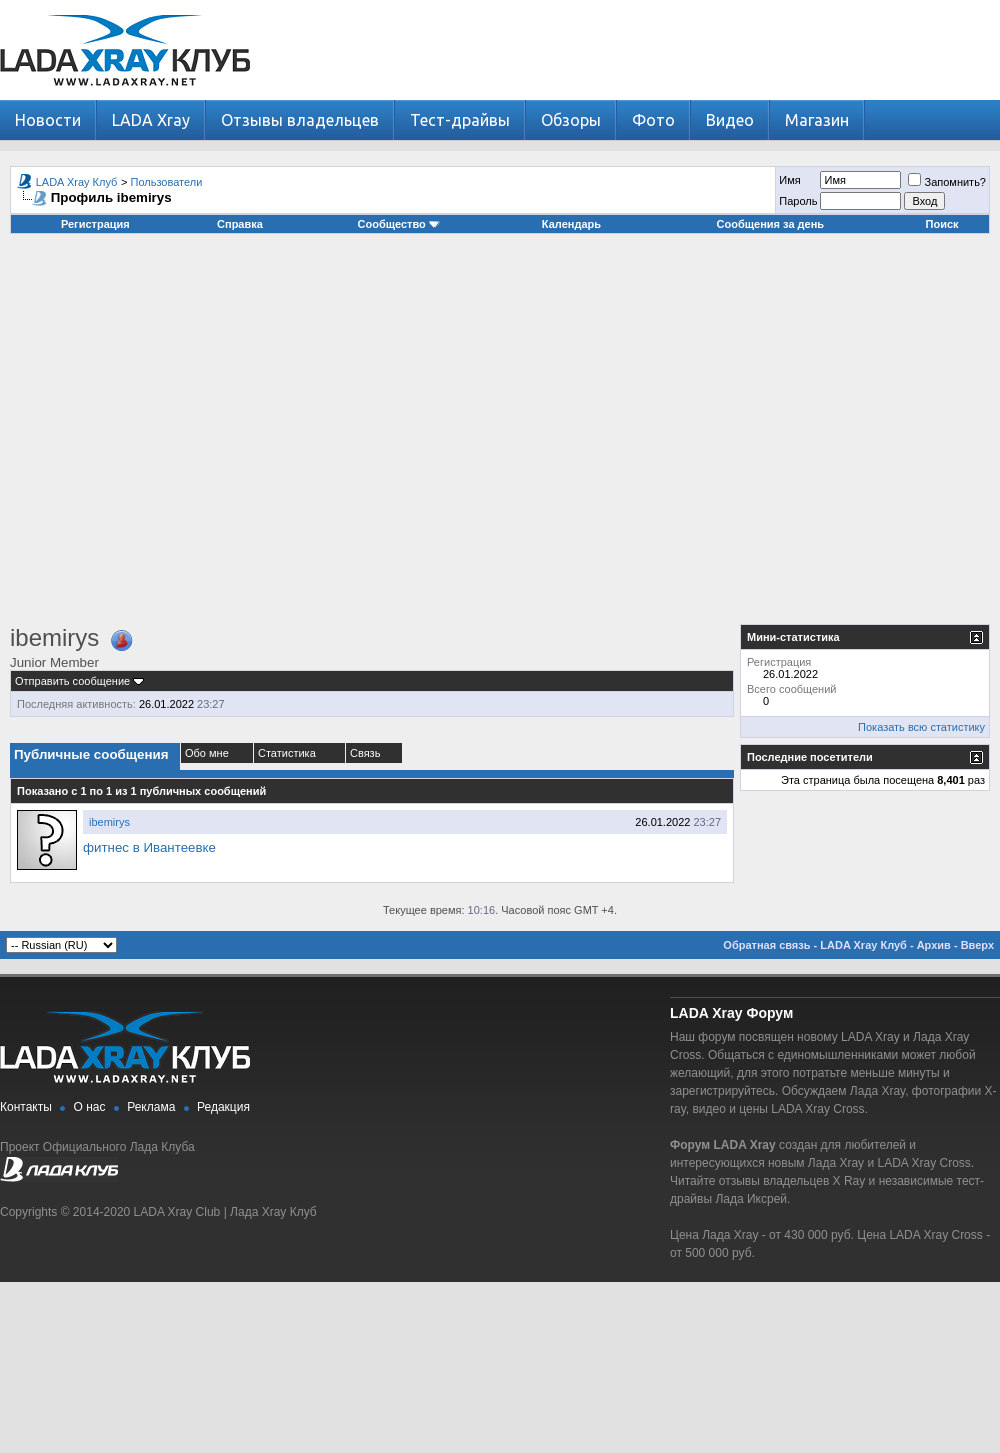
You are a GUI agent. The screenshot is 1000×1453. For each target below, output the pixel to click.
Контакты (26, 1107)
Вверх (977, 945)
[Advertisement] (187, 436)
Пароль (798, 201)
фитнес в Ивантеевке (149, 847)
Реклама (151, 1107)
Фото (653, 120)
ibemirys (109, 822)
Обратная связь (766, 945)
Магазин (817, 120)
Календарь (571, 224)
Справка (240, 224)
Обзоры (571, 120)
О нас (90, 1107)
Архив (934, 945)
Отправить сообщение (72, 681)
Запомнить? (947, 182)
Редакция (223, 1107)
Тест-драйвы (460, 120)
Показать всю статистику (921, 727)
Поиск (942, 224)
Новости (48, 120)
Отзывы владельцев (300, 120)
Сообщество (399, 224)
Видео (730, 120)
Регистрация (95, 224)
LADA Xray (151, 120)
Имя (789, 180)
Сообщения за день (770, 224)
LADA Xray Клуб (77, 182)
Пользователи (167, 182)
